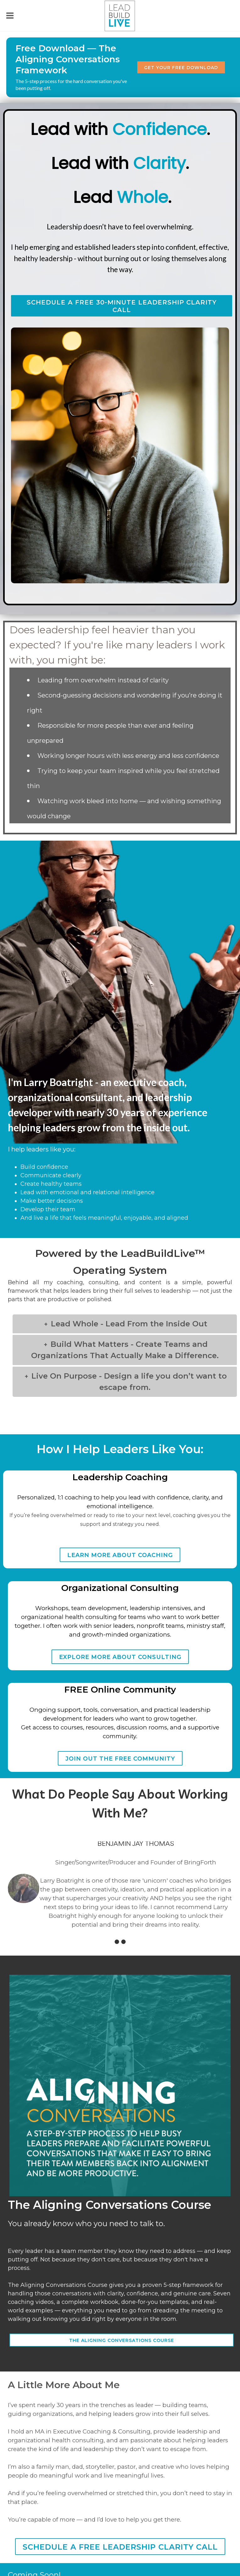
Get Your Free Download (181, 67)
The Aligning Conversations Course (121, 2340)
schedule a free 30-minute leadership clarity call (122, 306)
